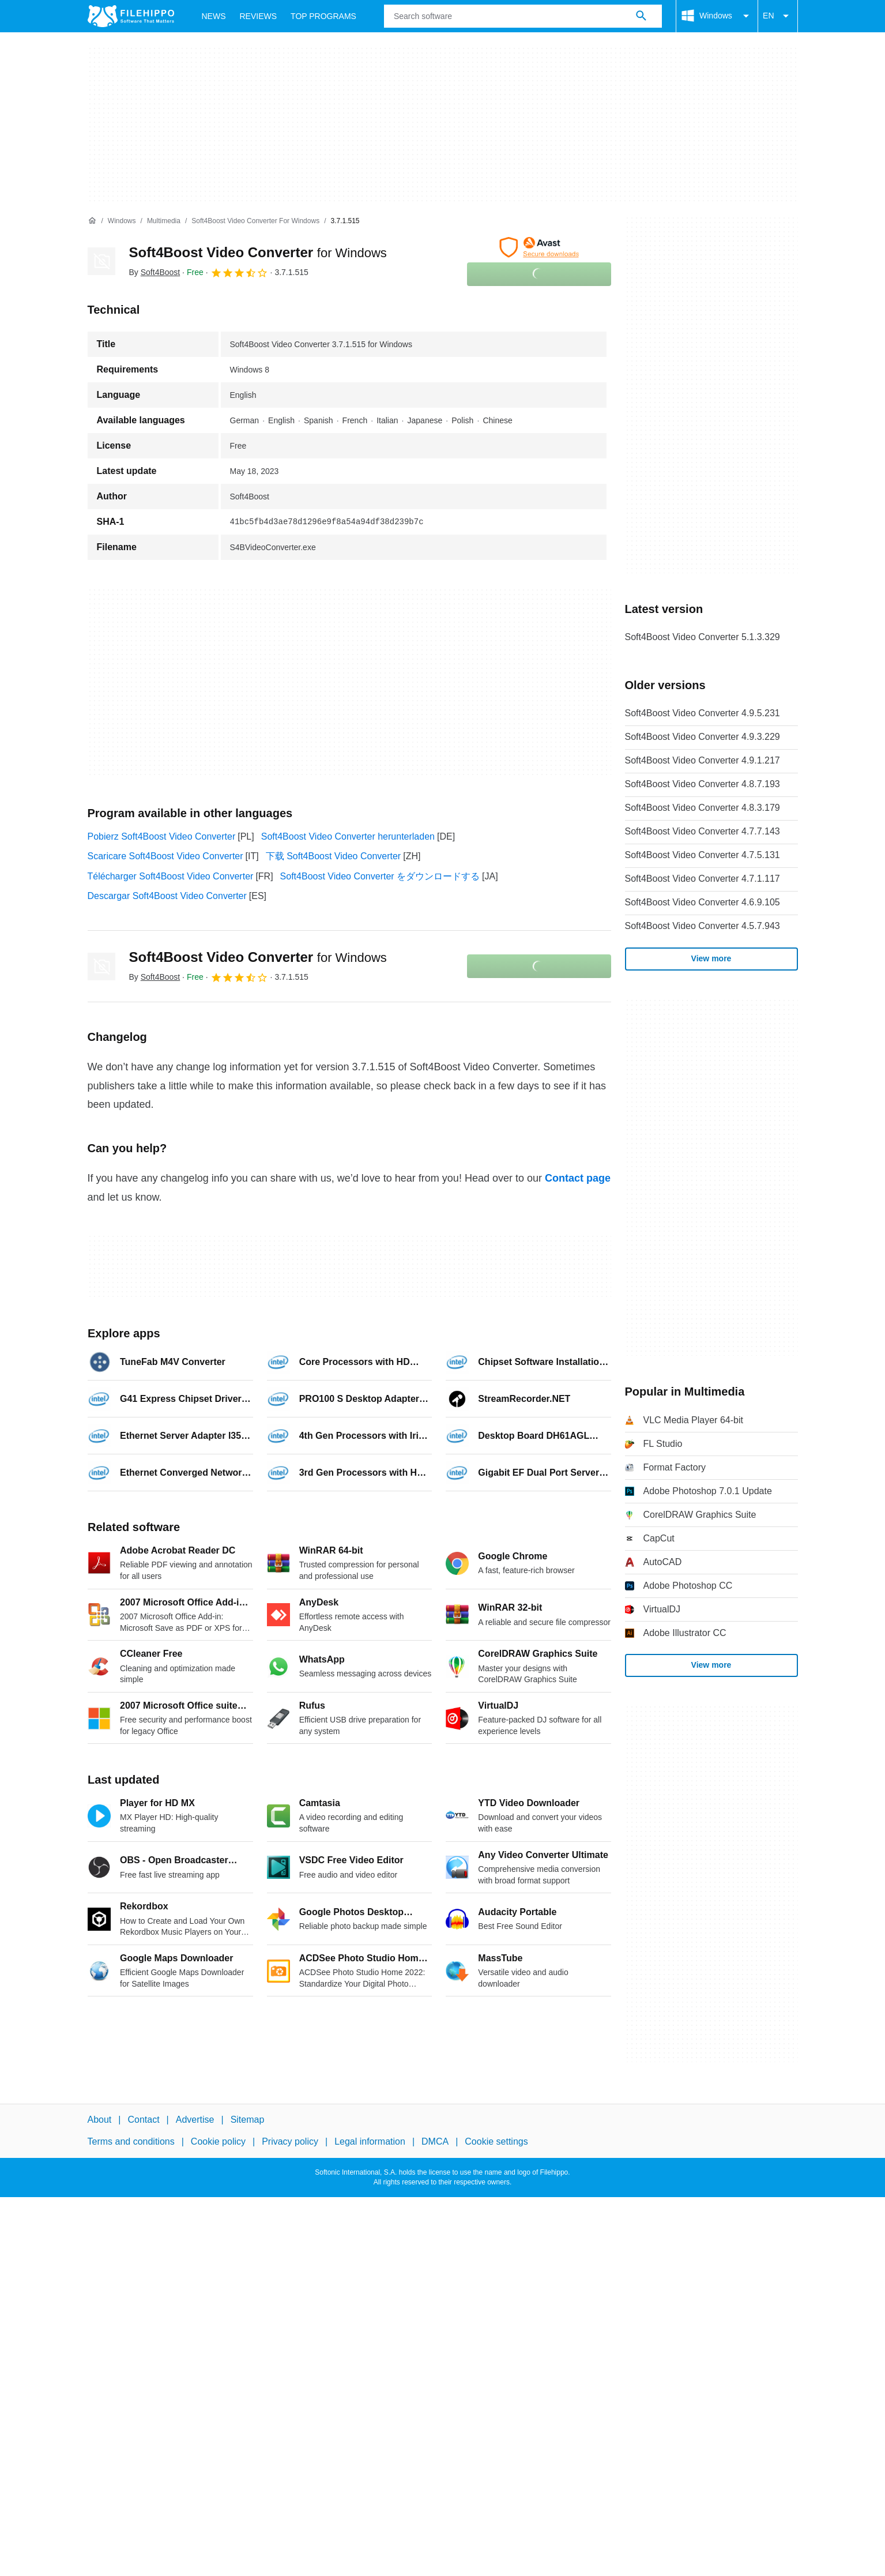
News (214, 16)
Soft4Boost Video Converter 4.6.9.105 (702, 902)
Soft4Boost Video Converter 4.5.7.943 (702, 926)
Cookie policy (218, 2141)
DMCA (435, 2141)
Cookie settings (496, 2141)
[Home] (92, 221)
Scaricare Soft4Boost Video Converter (165, 856)
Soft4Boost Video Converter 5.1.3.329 (702, 637)
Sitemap (248, 2119)
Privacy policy (290, 2141)
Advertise (195, 2119)
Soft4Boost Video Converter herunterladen (348, 836)
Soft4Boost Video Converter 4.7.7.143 (702, 831)
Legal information (369, 2141)
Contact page (578, 1178)
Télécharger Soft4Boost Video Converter (171, 876)
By (154, 272)
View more (711, 958)
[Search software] (641, 16)
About (100, 2119)
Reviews (258, 16)
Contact (143, 2119)
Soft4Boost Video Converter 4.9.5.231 (702, 713)
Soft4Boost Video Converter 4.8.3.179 (702, 808)
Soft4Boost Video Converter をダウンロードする (380, 876)
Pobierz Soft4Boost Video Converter (162, 836)
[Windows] (122, 221)
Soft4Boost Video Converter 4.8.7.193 (702, 784)
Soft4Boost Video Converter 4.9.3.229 (702, 737)
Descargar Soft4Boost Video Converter (167, 896)
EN (777, 16)
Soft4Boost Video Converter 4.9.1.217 (702, 760)
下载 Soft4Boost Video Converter (333, 856)
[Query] (523, 16)
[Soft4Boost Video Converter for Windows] (255, 221)
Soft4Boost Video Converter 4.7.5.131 (702, 855)
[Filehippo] (131, 16)
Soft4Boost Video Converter (258, 252)
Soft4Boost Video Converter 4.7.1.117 (702, 878)
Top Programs (323, 16)
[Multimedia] (163, 221)
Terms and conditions (131, 2141)
